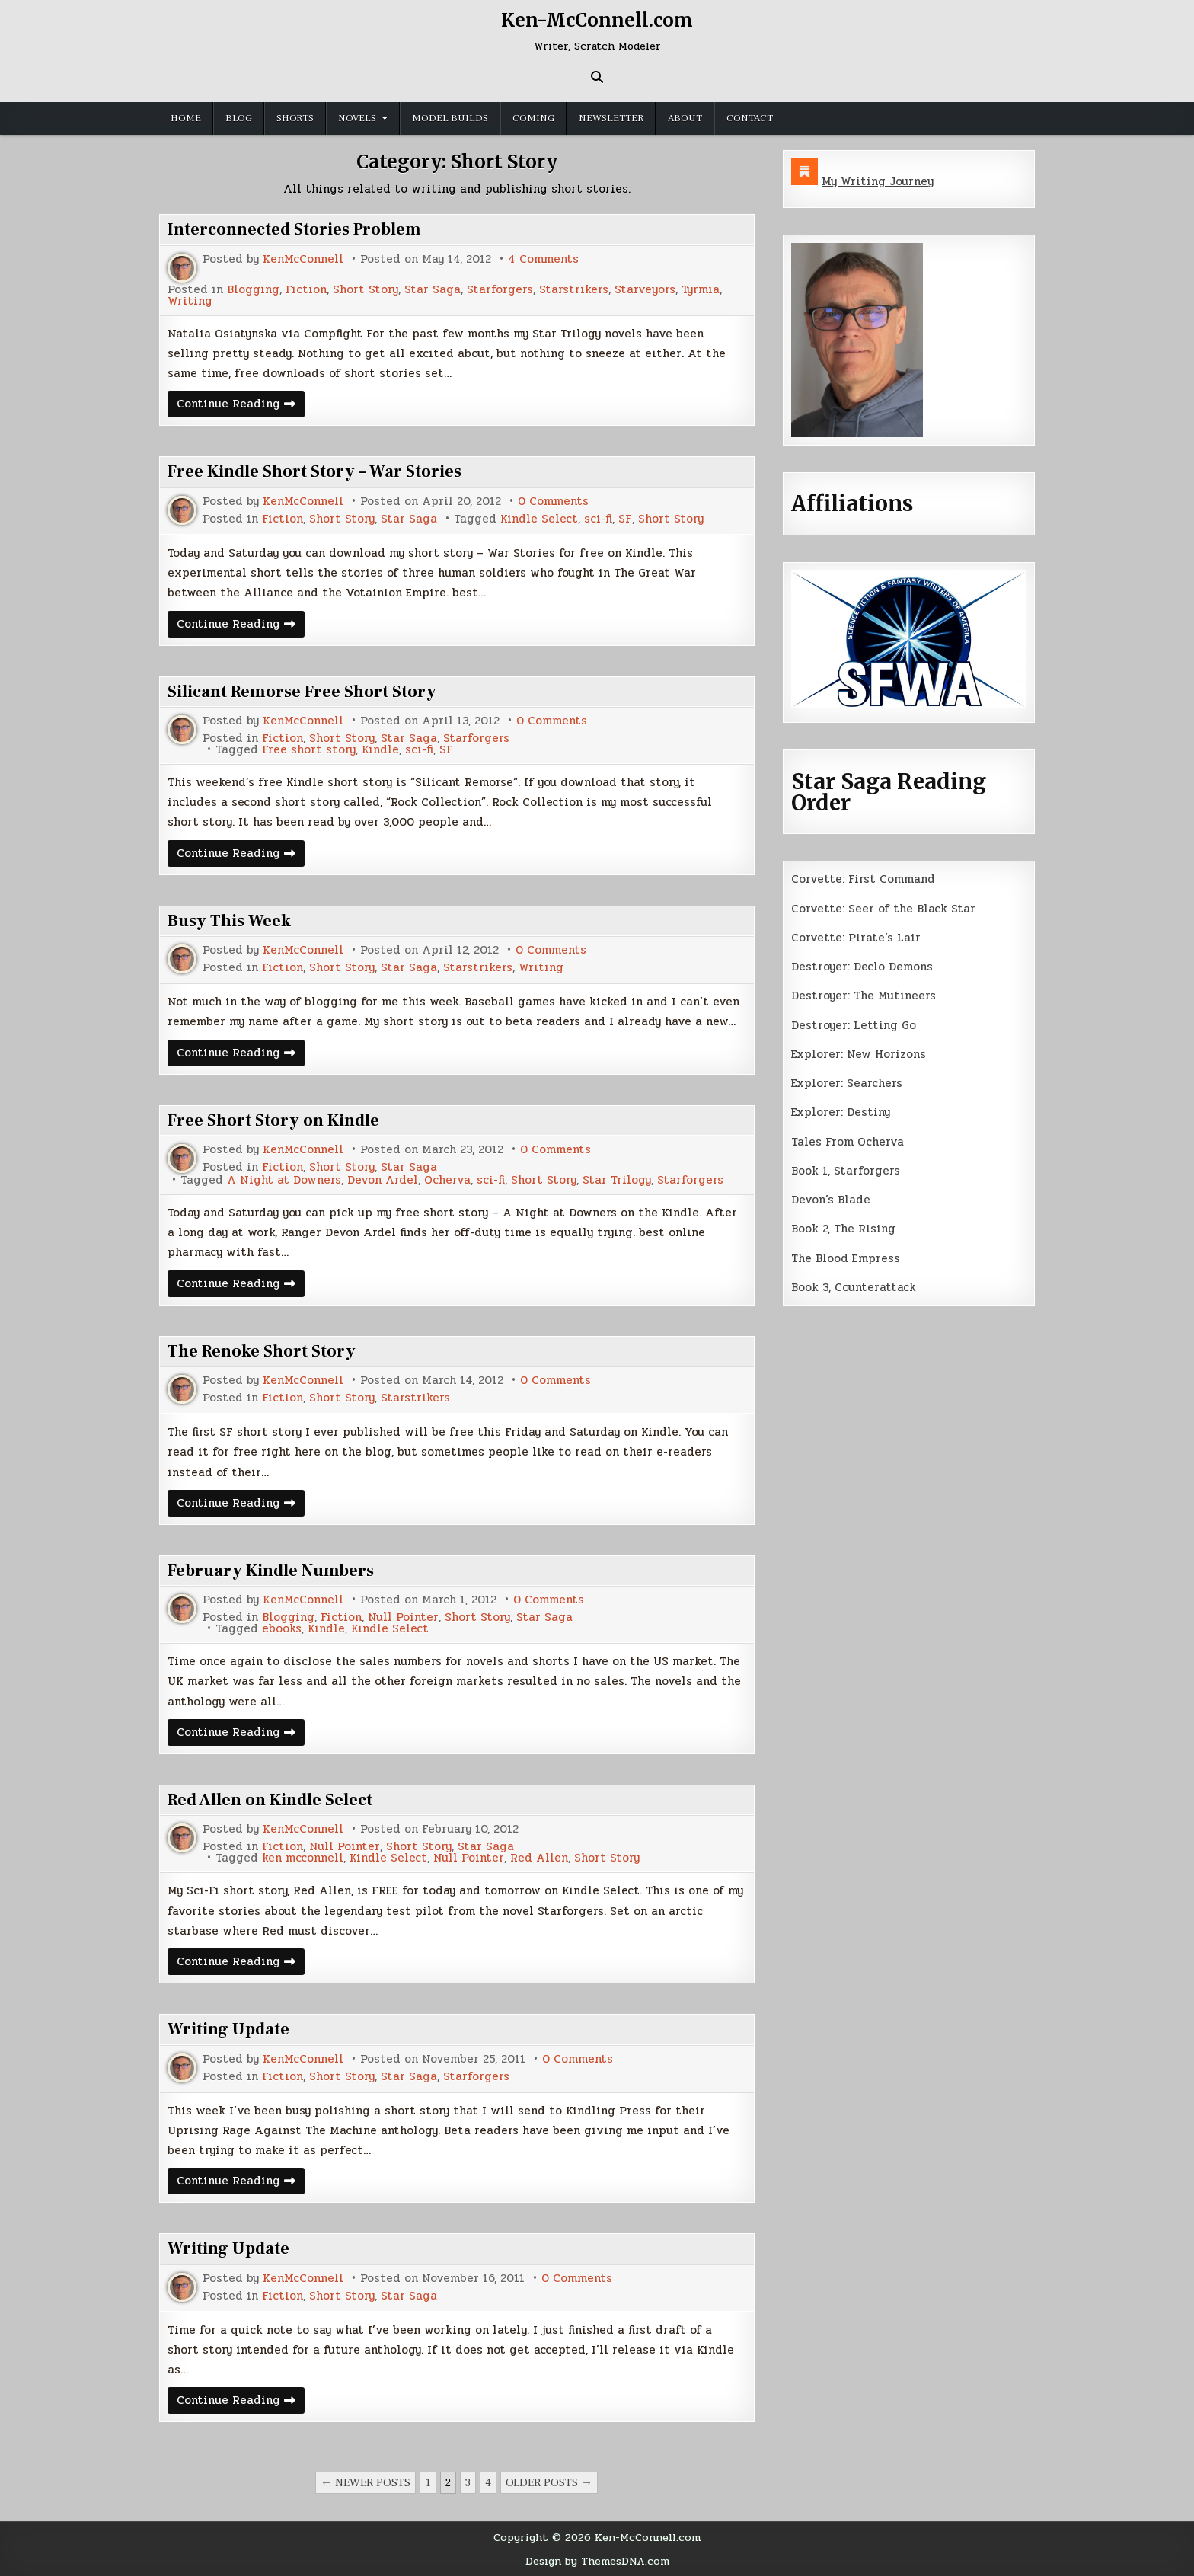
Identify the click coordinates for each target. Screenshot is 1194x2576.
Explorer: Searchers (846, 1083)
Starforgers (500, 290)
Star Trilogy (617, 1180)
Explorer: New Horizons (858, 1054)
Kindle (380, 750)
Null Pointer (403, 1617)
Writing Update (228, 2029)
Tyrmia (701, 290)
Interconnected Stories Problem (294, 229)
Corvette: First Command (863, 879)
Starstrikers (573, 290)
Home (186, 118)
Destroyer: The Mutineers (863, 995)
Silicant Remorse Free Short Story (302, 691)
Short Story (365, 290)
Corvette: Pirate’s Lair (856, 937)
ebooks (282, 1629)
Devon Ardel (382, 1180)
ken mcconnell (302, 1858)
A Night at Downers (284, 1180)
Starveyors (645, 290)
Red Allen (539, 1858)
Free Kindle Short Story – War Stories (314, 471)
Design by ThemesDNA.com (597, 2560)
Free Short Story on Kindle (273, 1120)
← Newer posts (365, 2482)
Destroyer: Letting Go (853, 1025)
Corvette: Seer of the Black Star (883, 909)
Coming (533, 118)
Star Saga (432, 290)
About (685, 118)
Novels (357, 118)
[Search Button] (597, 77)
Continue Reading (241, 405)
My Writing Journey (878, 181)
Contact (749, 118)
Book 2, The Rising (843, 1228)
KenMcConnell (303, 259)
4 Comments (543, 259)
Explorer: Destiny (840, 1112)
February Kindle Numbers (271, 1570)
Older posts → (549, 2482)
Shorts (295, 118)
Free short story (309, 750)
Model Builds (450, 118)
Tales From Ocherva (847, 1142)
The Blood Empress (845, 1258)
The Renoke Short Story (262, 1351)
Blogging (253, 290)
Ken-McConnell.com (597, 20)
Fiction (306, 290)
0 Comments (553, 501)
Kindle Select (539, 519)
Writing (190, 301)
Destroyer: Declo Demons (862, 966)
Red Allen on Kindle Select (270, 1800)
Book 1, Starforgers (845, 1171)
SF (625, 519)
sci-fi (598, 519)
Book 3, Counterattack (853, 1287)
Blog (238, 118)
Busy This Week (229, 921)
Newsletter (611, 118)
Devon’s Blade (830, 1200)
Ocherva (447, 1180)
